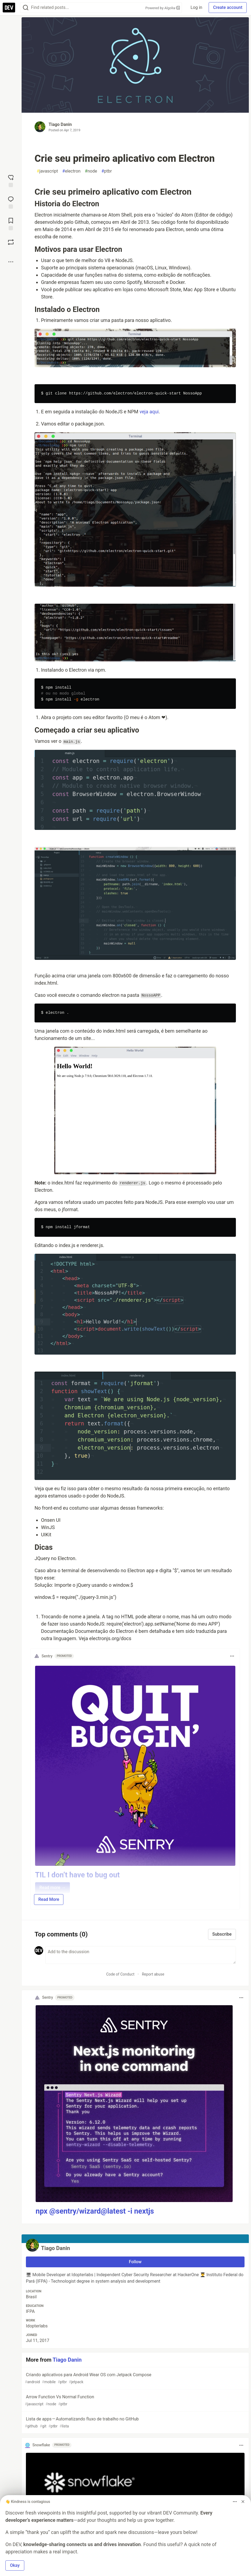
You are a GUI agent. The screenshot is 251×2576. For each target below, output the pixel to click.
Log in (196, 7)
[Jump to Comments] (10, 202)
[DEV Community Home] (9, 7)
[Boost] (10, 242)
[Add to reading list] (10, 223)
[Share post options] (10, 261)
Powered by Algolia (162, 8)
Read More (48, 1899)
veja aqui (149, 411)
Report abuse (153, 1974)
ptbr (106, 171)
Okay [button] (15, 2565)
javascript (47, 171)
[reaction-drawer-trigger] (11, 180)
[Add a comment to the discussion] (141, 1955)
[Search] (25, 8)
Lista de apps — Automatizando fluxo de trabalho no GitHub (135, 2422)
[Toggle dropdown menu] (232, 1656)
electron (71, 171)
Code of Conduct (120, 1974)
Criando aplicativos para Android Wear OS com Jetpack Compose (135, 2378)
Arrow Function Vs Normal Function (135, 2400)
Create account (227, 7)
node (91, 171)
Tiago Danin (60, 124)
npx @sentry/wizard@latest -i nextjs (95, 2211)
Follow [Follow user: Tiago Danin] (135, 2261)
